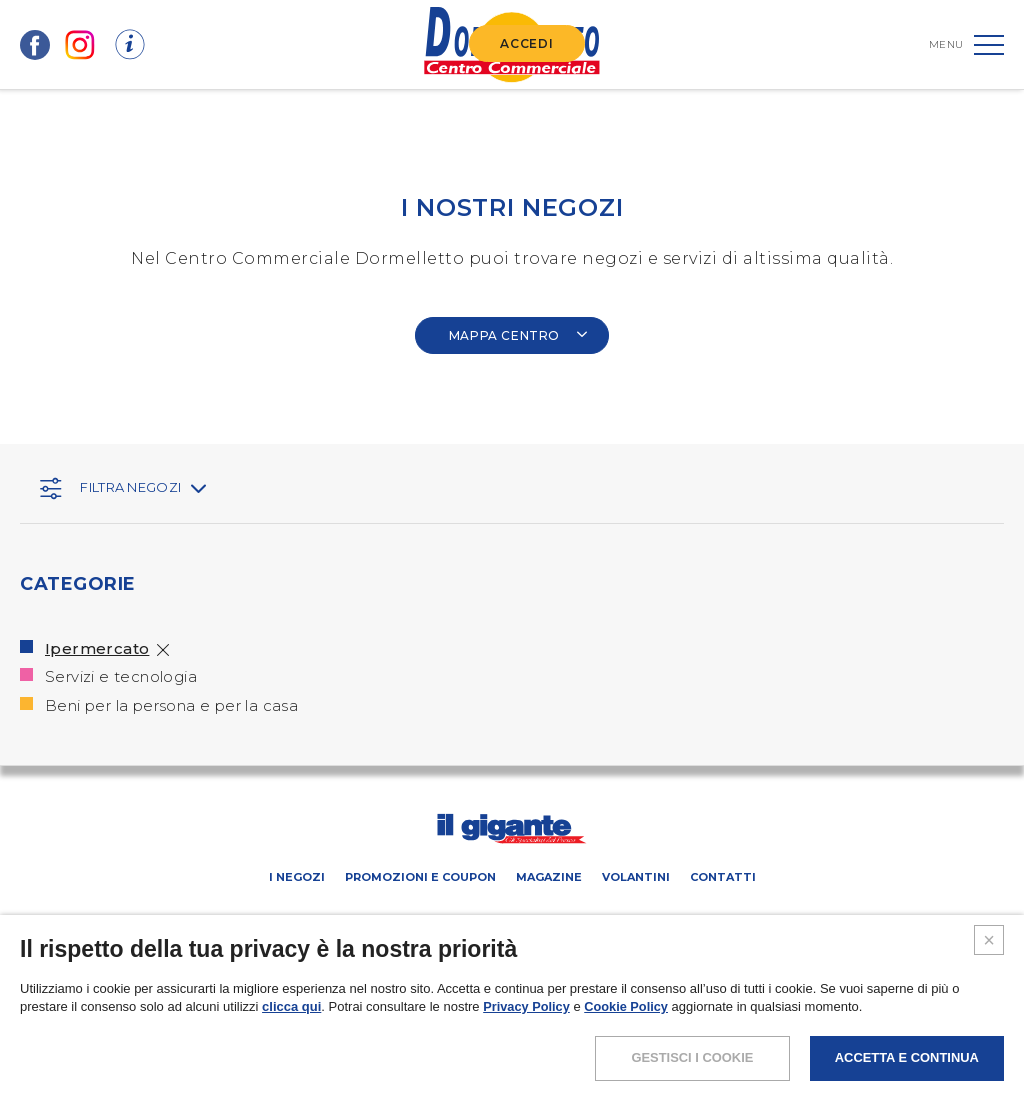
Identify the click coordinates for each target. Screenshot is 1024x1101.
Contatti (723, 877)
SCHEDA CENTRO (283, 920)
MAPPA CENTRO (519, 335)
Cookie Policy (628, 1043)
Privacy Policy (527, 1043)
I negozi (297, 877)
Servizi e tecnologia (121, 676)
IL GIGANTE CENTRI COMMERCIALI (696, 920)
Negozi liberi (549, 920)
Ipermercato (97, 648)
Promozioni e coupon (420, 877)
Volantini (636, 877)
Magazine (549, 877)
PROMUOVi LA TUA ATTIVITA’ (419, 920)
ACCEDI (526, 43)
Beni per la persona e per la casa (171, 705)
